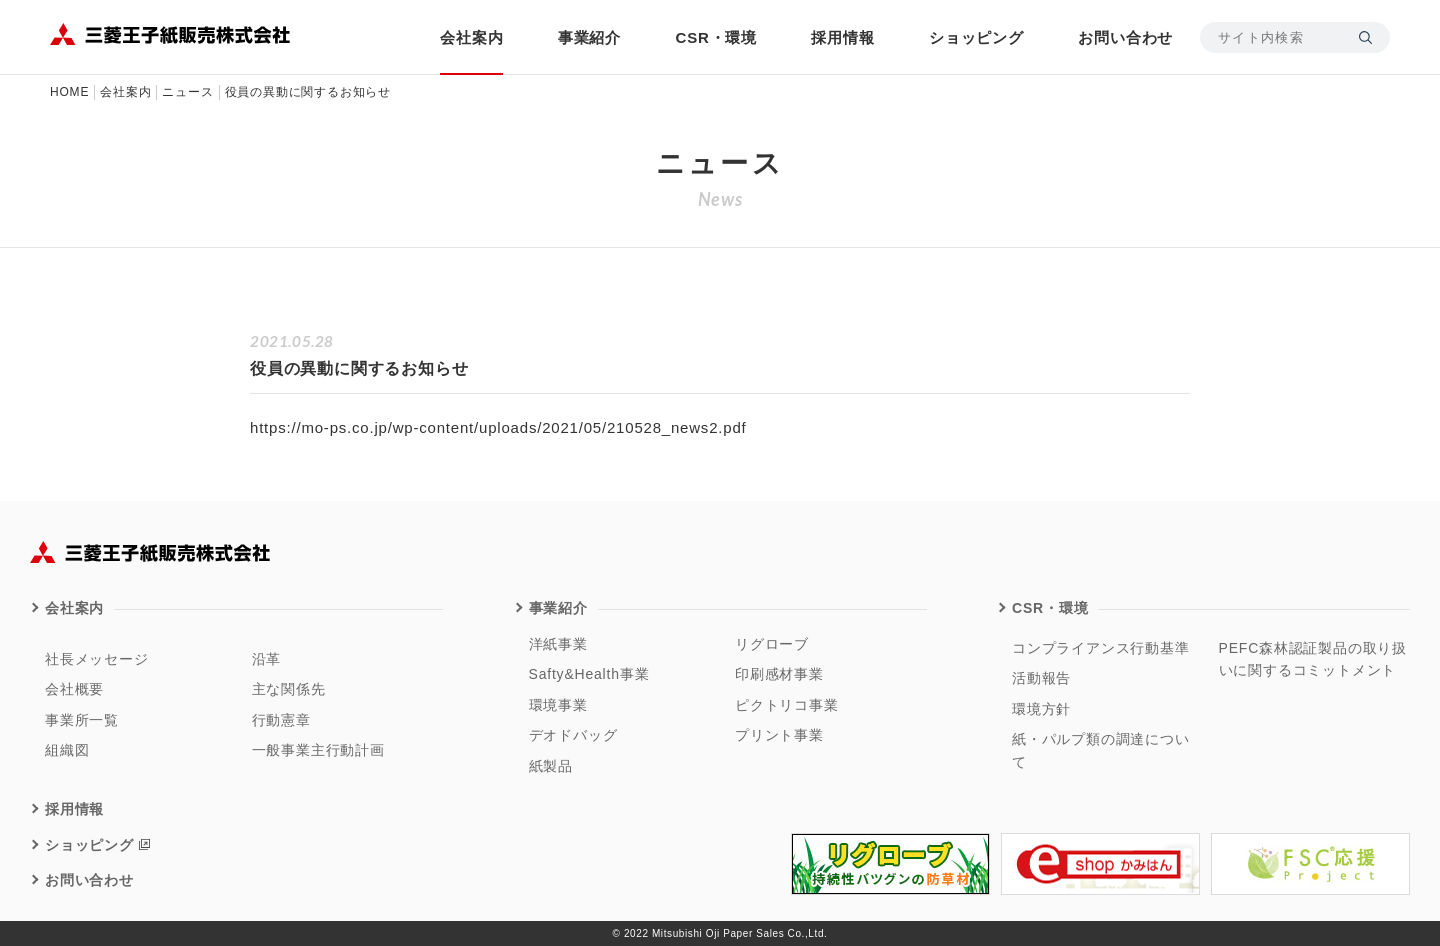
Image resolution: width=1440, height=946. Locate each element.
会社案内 (471, 37)
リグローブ (772, 644)
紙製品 (551, 766)
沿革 (267, 659)
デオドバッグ (573, 735)
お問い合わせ (1125, 37)
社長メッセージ (97, 659)
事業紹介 (589, 37)
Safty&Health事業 (589, 674)
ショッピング (976, 37)
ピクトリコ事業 (787, 705)
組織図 (67, 750)
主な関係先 (289, 689)
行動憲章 (281, 720)
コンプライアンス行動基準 (1101, 648)
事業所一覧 (82, 720)
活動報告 (1041, 678)
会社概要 (74, 689)
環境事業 (558, 705)
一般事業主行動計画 (318, 750)
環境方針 (1041, 709)
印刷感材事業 (779, 674)
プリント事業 (779, 735)
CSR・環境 (716, 37)
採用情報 (842, 37)
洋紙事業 (558, 644)
